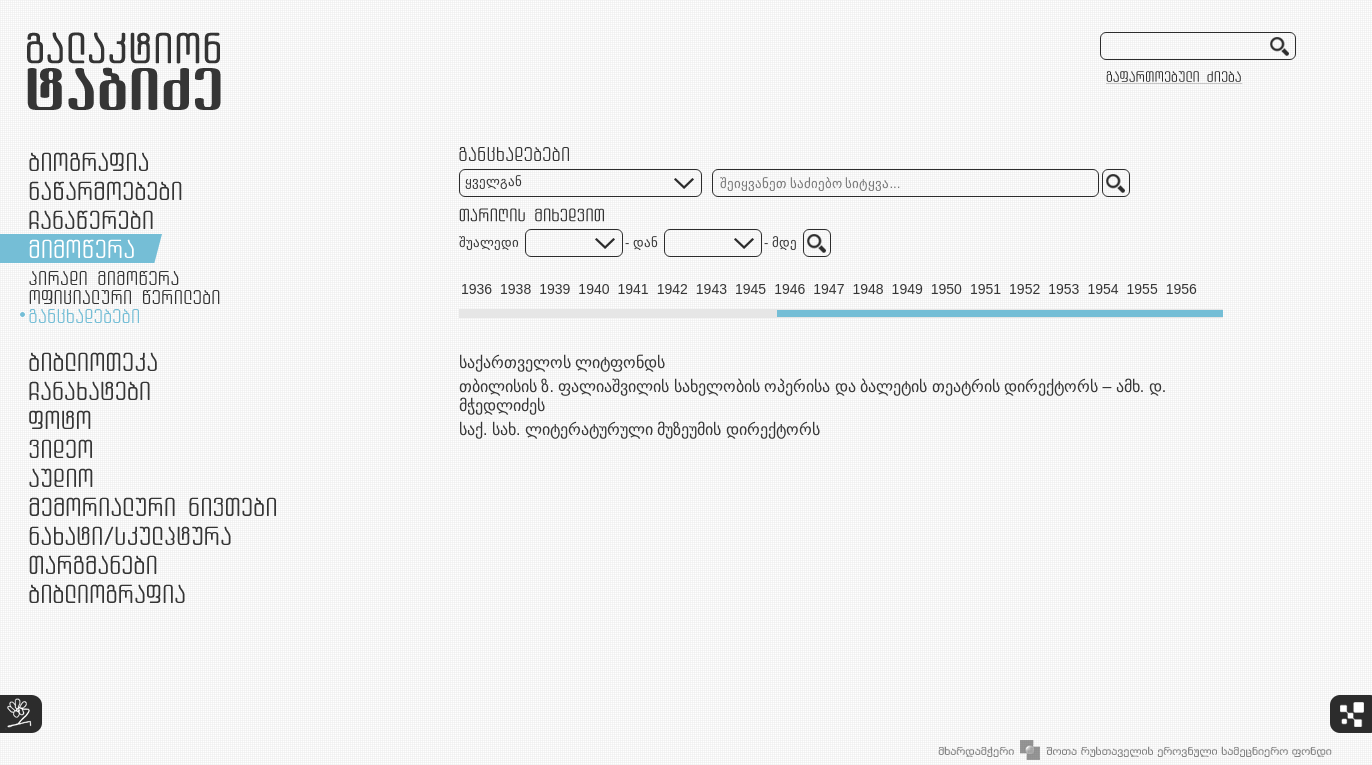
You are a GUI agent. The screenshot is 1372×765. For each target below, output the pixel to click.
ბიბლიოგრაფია (107, 593)
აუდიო (61, 477)
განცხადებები (84, 316)
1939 (554, 289)
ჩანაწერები (91, 219)
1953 (1063, 289)
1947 (828, 289)
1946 (789, 289)
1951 (985, 289)
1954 (1102, 289)
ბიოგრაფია (88, 161)
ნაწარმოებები (105, 190)
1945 (750, 289)
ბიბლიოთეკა (93, 361)
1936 (476, 289)
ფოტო (60, 419)
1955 (1142, 289)
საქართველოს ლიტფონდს (562, 362)
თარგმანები (93, 564)
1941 (633, 289)
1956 (1181, 289)
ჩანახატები (89, 390)
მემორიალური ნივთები (152, 506)
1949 (907, 289)
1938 (515, 289)
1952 (1024, 289)
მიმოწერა (81, 248)
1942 (672, 289)
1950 (946, 289)
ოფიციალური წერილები (124, 297)
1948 (867, 289)
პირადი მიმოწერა (104, 278)
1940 (593, 289)
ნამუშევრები (130, 535)
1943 (711, 289)
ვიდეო (60, 448)
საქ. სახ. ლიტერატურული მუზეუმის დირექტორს (639, 429)
